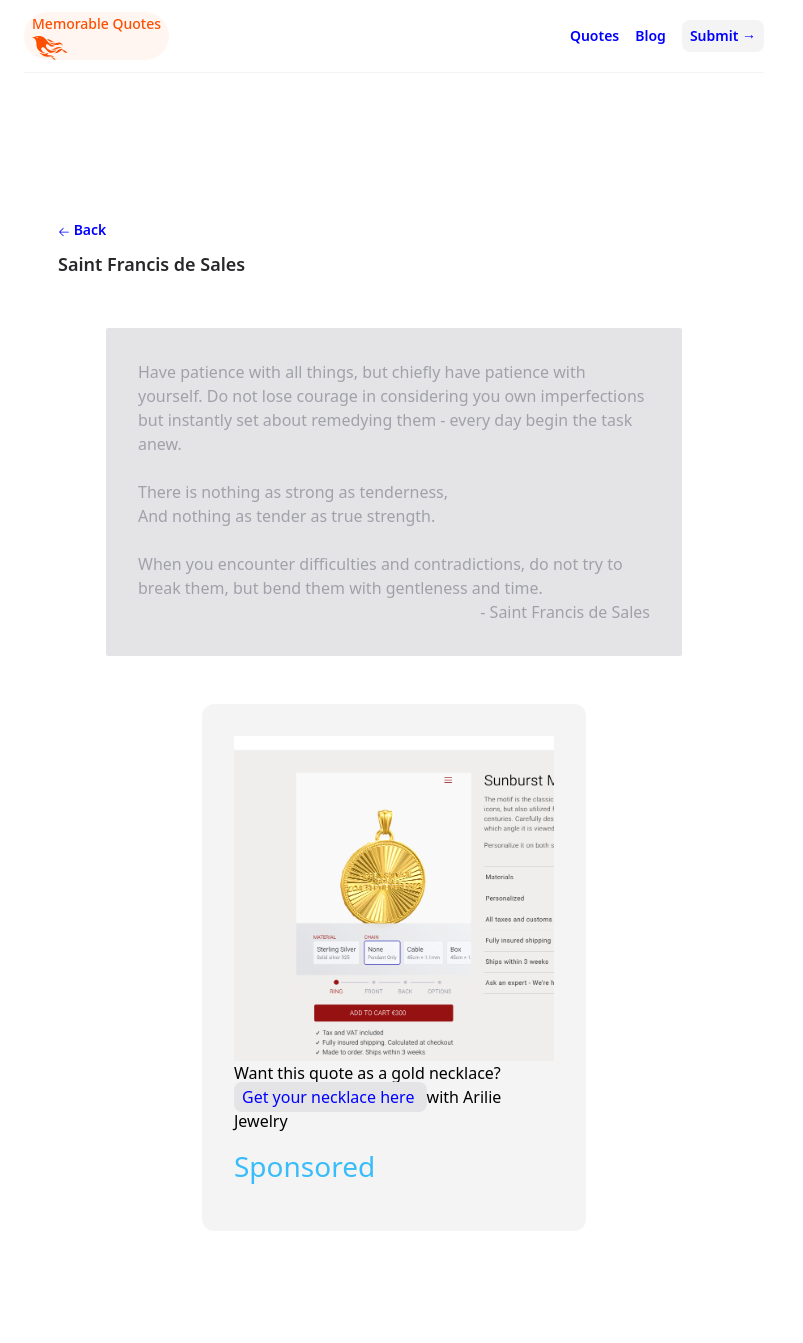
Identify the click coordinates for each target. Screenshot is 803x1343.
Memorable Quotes (96, 37)
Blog (650, 35)
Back (82, 229)
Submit (723, 35)
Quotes (594, 35)
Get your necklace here (330, 1097)
